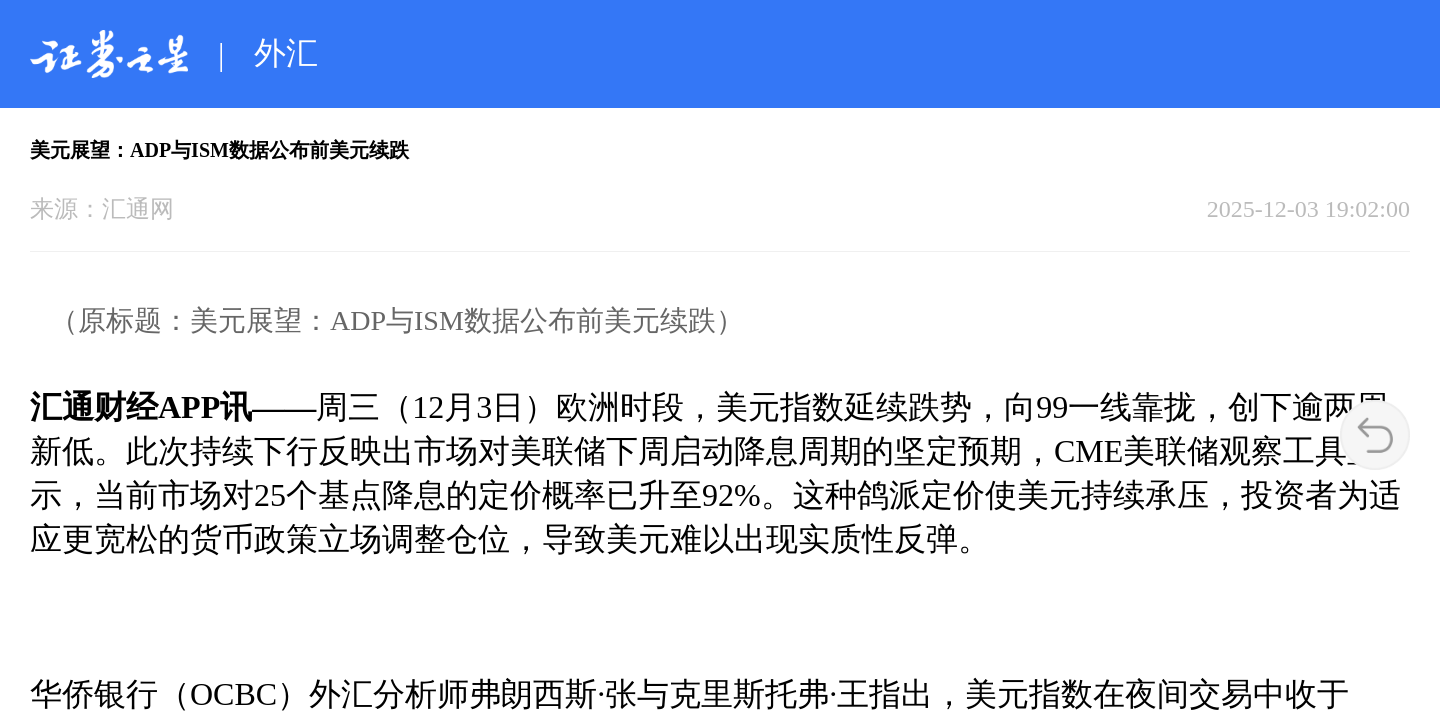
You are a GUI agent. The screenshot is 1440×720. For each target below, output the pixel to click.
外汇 (286, 53)
